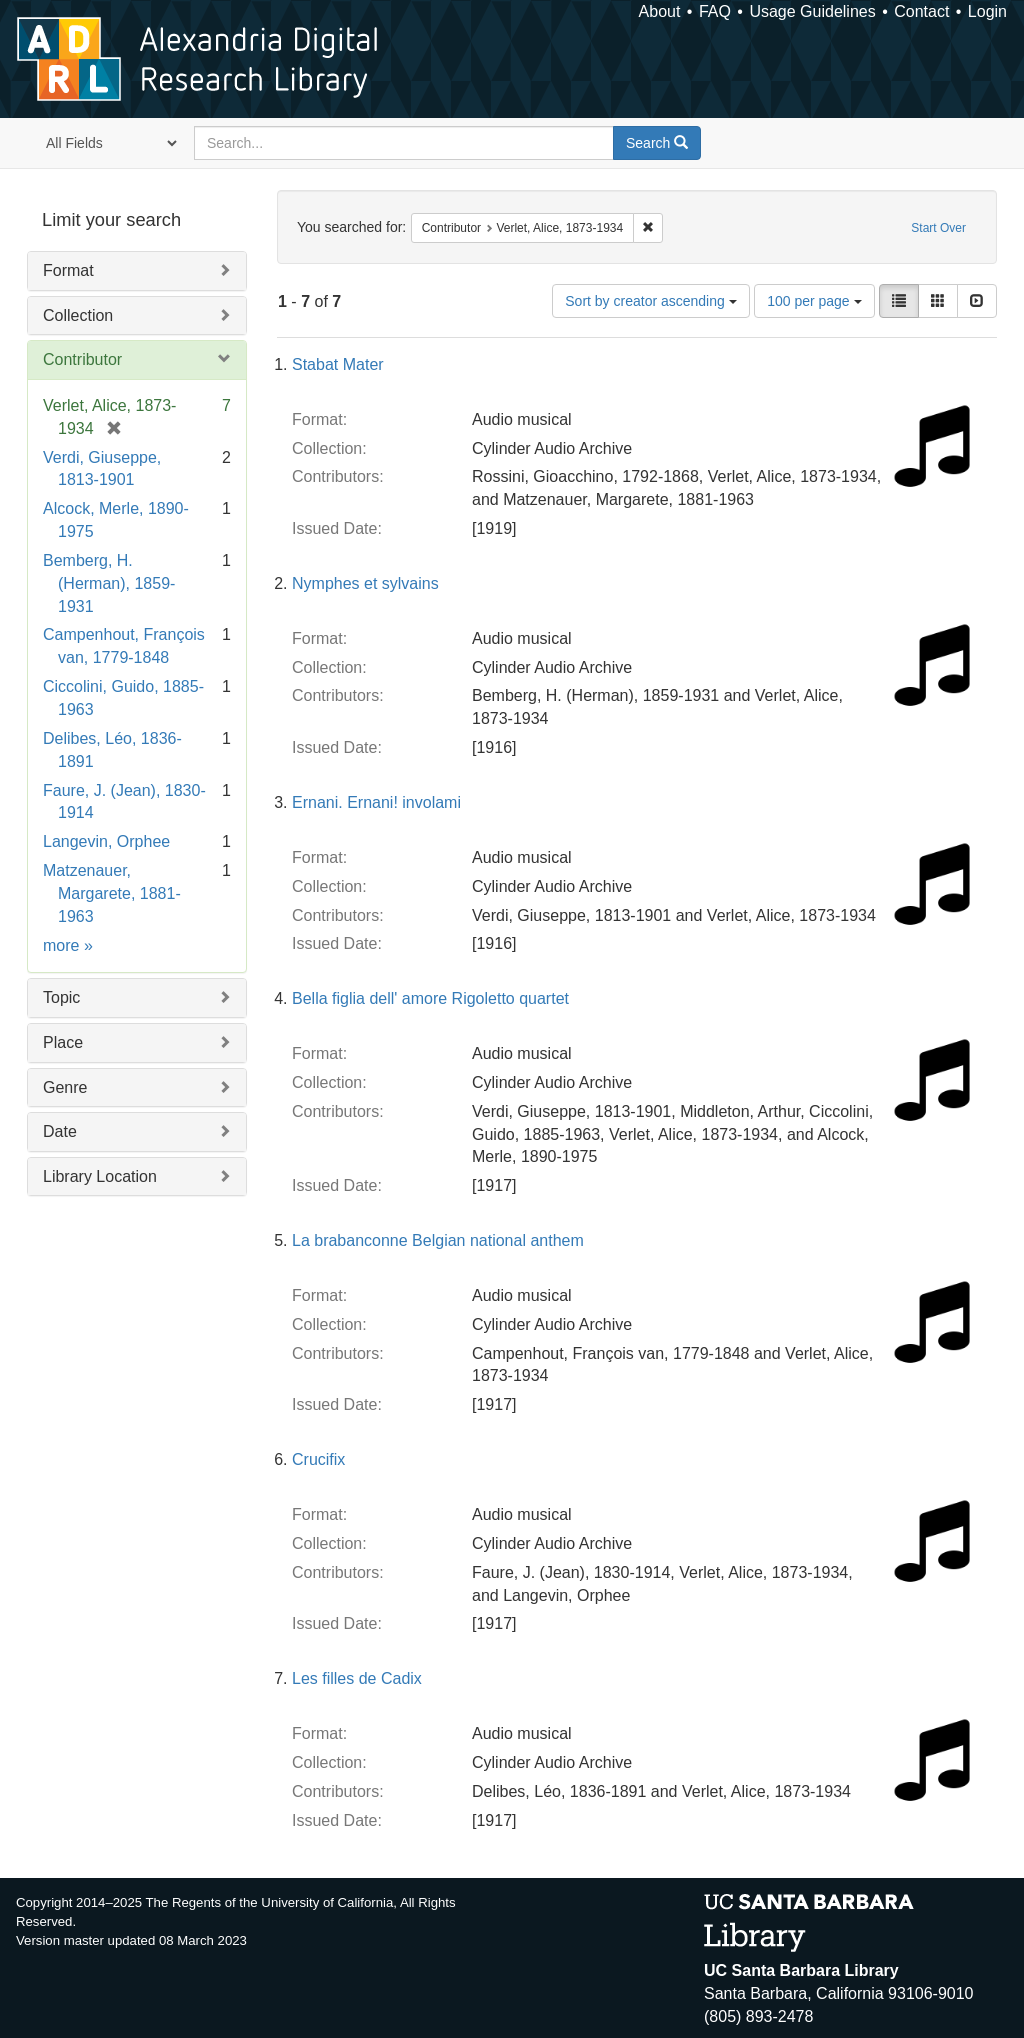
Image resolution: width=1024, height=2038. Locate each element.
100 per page (814, 301)
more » (68, 945)
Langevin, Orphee (106, 841)
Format (68, 270)
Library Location (100, 1176)
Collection (78, 315)
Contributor (82, 359)
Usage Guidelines (812, 11)
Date (60, 1131)
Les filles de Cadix (357, 1678)
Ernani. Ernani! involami (376, 802)
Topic (61, 997)
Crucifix (318, 1459)
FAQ (715, 11)
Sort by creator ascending (650, 301)
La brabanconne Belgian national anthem (438, 1240)
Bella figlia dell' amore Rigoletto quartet (430, 998)
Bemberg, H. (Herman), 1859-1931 (109, 583)
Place (63, 1042)
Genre (65, 1087)
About (660, 11)
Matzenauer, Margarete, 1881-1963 (112, 893)
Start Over (938, 228)
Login (987, 11)
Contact (921, 11)
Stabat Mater (338, 364)
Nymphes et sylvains (365, 583)
